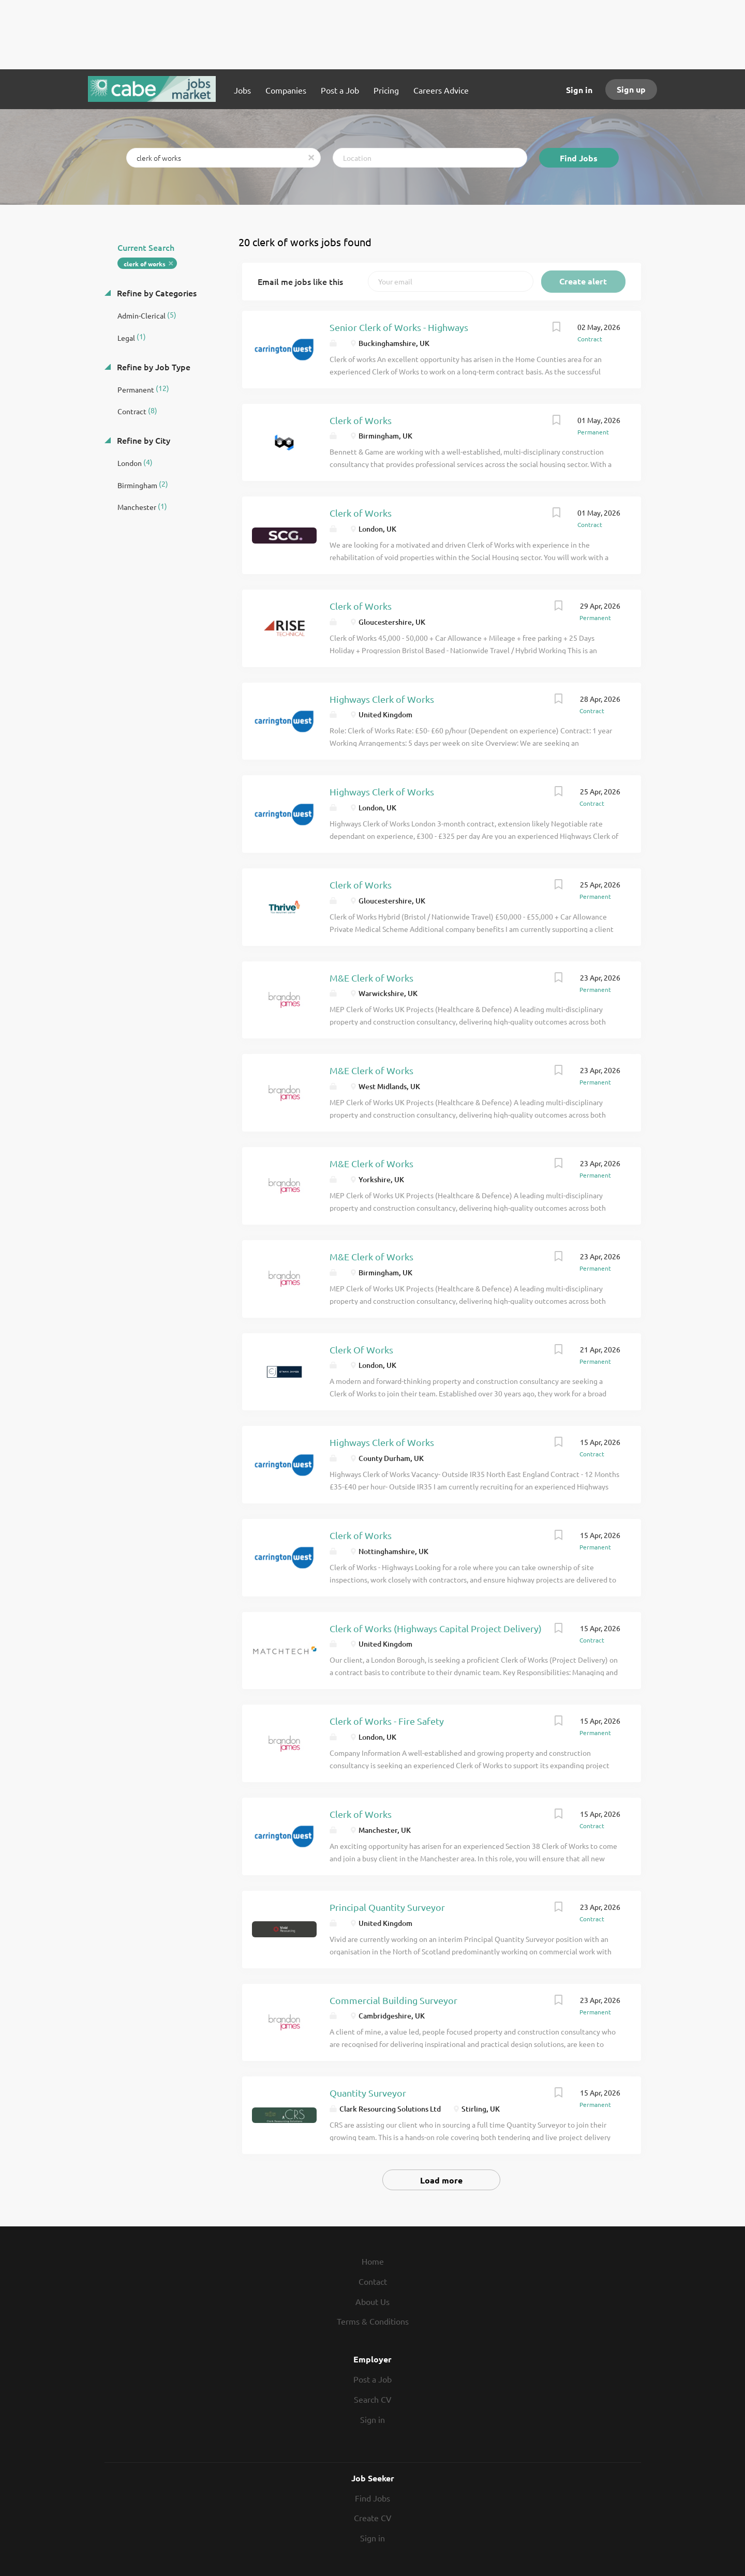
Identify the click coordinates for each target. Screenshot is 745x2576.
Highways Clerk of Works (382, 699)
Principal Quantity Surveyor (387, 1907)
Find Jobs (579, 158)
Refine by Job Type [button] (152, 366)
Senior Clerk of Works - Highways (399, 327)
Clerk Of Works (361, 1349)
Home (373, 2261)
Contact (373, 2281)
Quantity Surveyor (368, 2092)
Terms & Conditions (373, 2321)
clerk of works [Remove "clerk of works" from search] (145, 264)
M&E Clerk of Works (371, 977)
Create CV (373, 2517)
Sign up (631, 89)
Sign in (579, 89)
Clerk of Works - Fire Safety (387, 1720)
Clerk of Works (361, 420)
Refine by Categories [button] (156, 292)
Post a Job (372, 2379)
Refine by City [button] (142, 440)
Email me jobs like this (300, 281)
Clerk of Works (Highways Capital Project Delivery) (436, 1628)
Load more (441, 2180)
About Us (372, 2301)
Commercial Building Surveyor (393, 2000)
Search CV (373, 2399)
